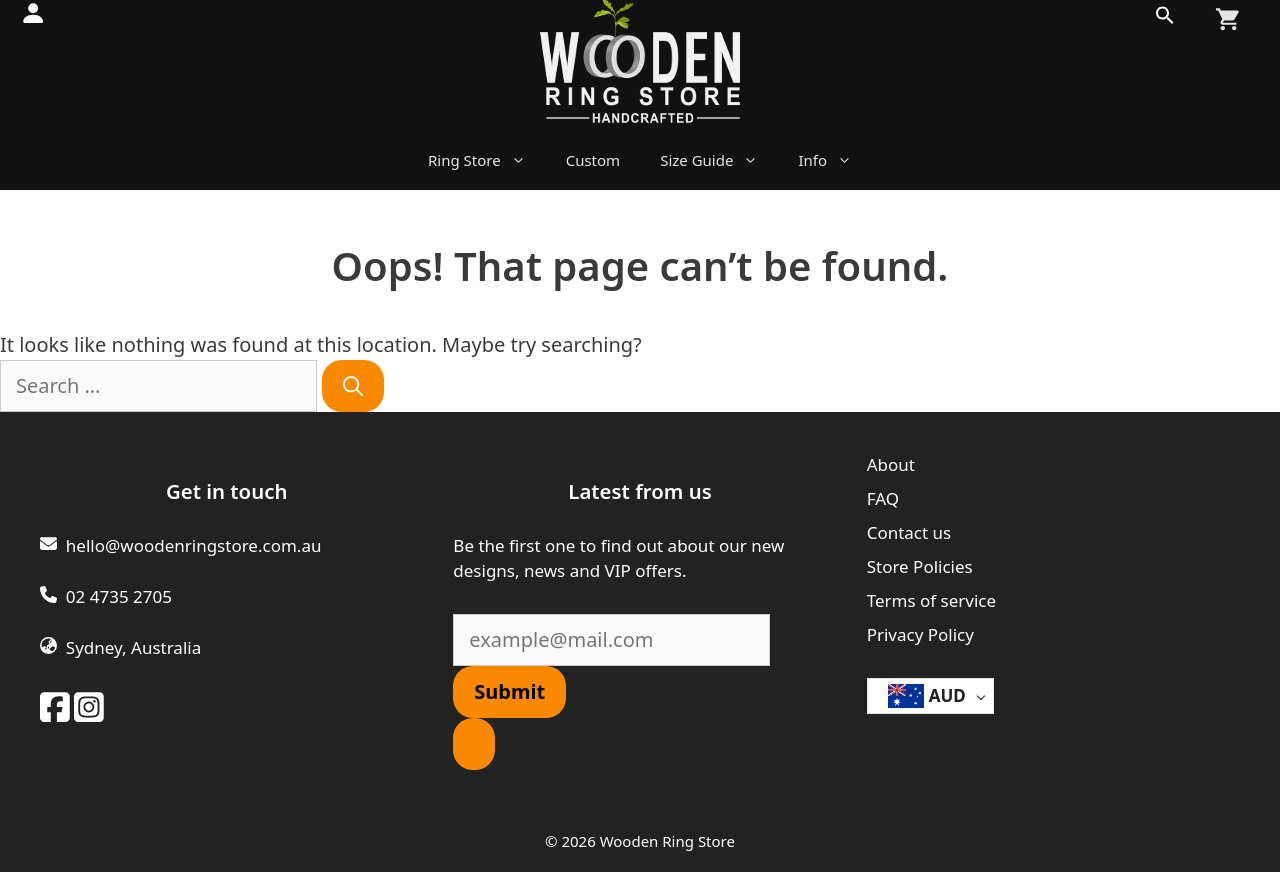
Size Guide (719, 160)
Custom (593, 160)
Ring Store (487, 160)
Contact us (909, 532)
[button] (1165, 20)
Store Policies (920, 566)
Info (835, 160)
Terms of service (931, 600)
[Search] (353, 386)
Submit (509, 691)
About (891, 464)
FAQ (883, 498)
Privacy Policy (920, 634)
